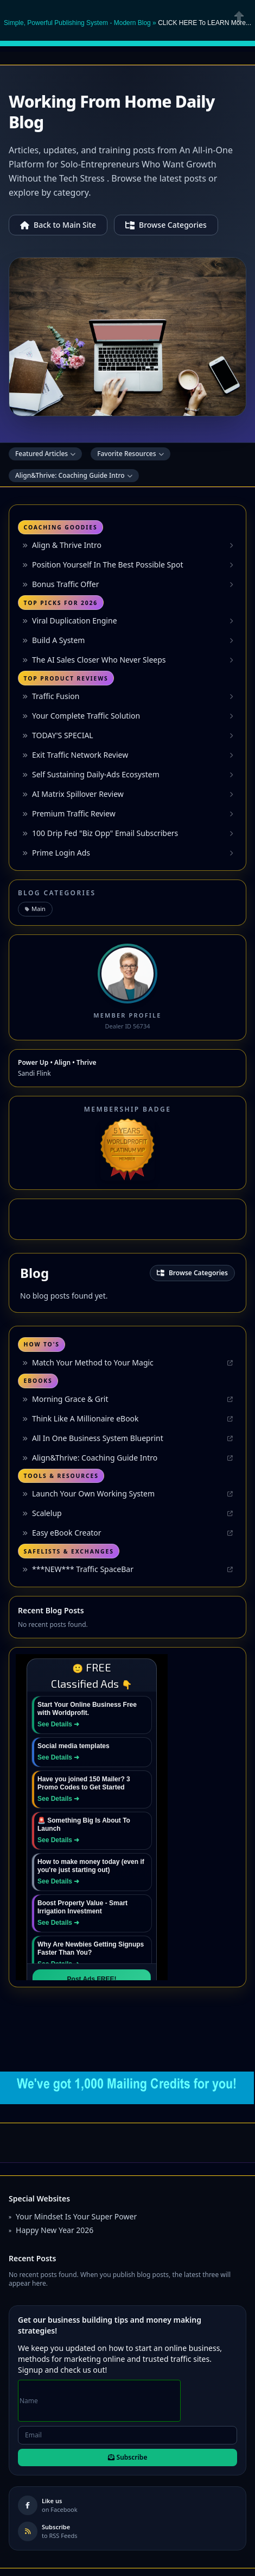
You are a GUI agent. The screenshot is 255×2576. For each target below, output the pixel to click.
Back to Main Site (58, 225)
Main (35, 909)
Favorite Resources (130, 453)
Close (239, 16)
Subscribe (128, 2457)
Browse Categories (166, 225)
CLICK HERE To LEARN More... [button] (204, 23)
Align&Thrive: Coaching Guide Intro (73, 475)
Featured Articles (45, 453)
